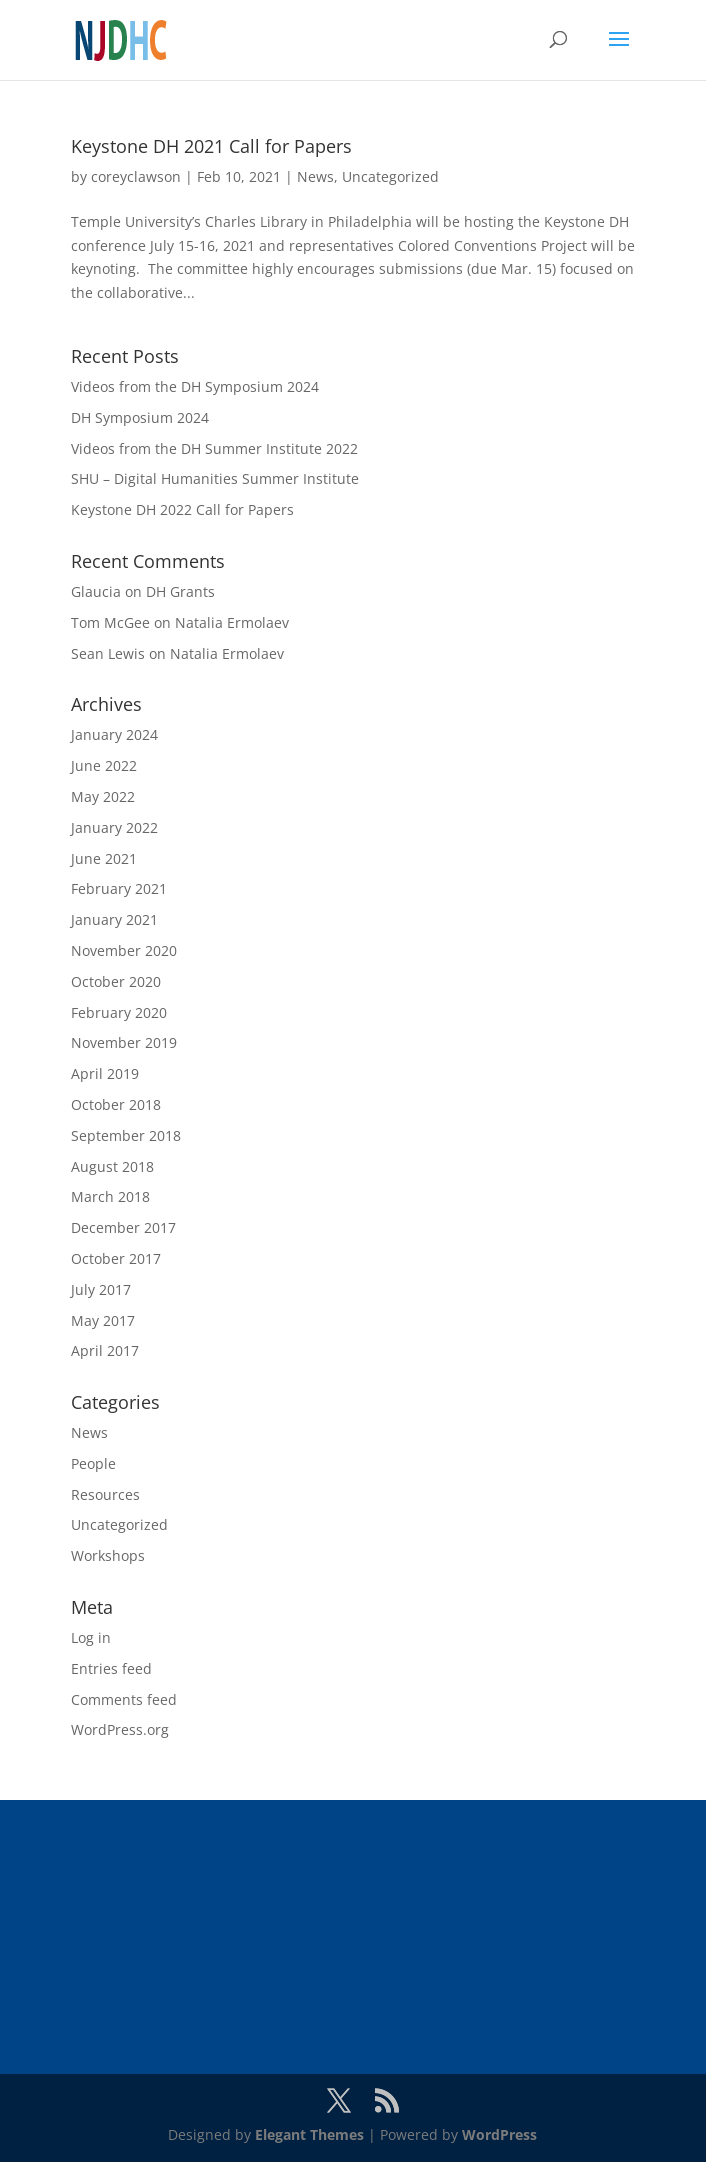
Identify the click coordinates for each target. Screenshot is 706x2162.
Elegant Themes (309, 2134)
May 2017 (103, 1320)
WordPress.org (120, 1729)
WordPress (499, 2134)
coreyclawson (136, 176)
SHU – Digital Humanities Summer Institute (215, 478)
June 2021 (104, 858)
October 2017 (116, 1258)
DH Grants (180, 591)
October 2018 (116, 1104)
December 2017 (123, 1227)
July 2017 (101, 1289)
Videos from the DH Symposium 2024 (195, 386)
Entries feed (111, 1668)
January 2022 (114, 827)
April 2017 (105, 1350)
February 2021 (119, 888)
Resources (105, 1494)
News (315, 176)
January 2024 (114, 734)
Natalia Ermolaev (232, 622)
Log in (91, 1637)
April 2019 (105, 1073)
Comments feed (124, 1699)
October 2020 (116, 981)
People (93, 1463)
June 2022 (104, 765)
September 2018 (126, 1135)
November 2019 (124, 1042)
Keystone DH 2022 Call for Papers (182, 509)
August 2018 (112, 1166)
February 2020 (119, 1012)
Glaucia (96, 591)
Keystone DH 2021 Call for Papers (211, 146)
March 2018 (110, 1196)
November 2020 (124, 950)
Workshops (108, 1555)
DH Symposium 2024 (140, 417)
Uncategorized (390, 176)
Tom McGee (110, 622)
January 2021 (114, 919)
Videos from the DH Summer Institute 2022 (214, 448)
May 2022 (103, 796)
